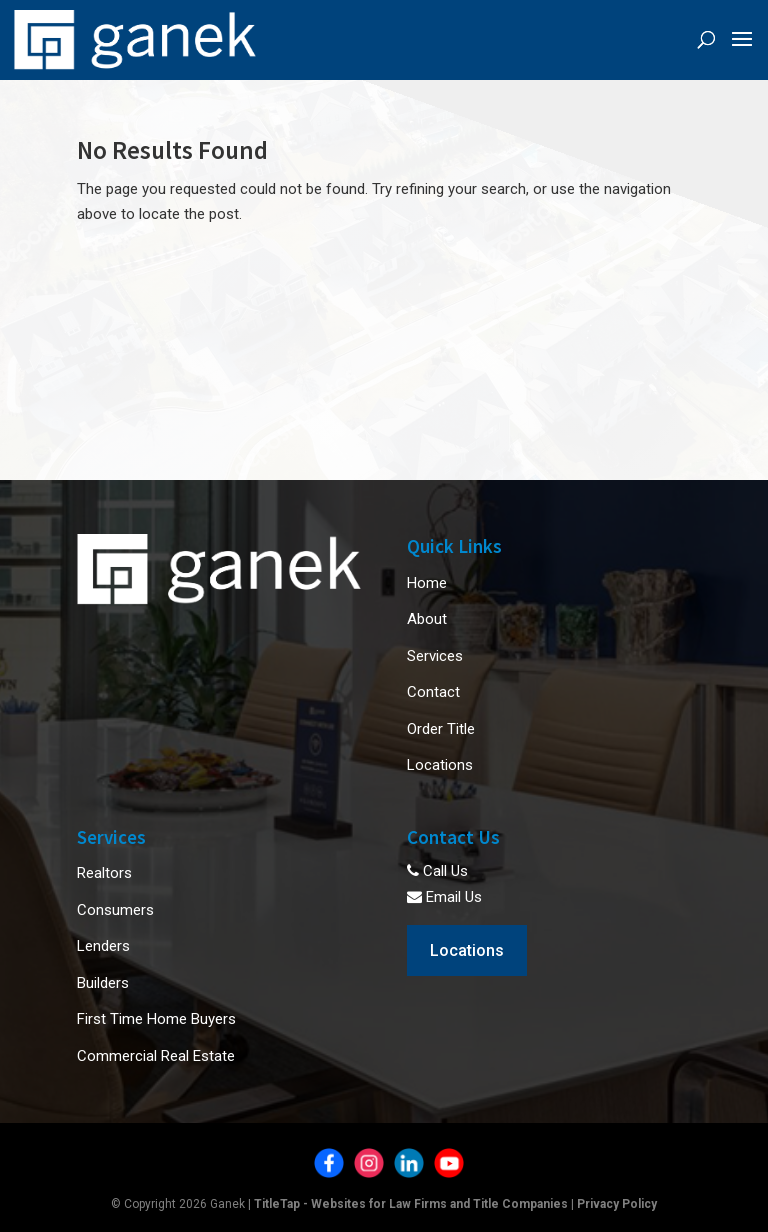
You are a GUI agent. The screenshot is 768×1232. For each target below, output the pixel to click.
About (427, 619)
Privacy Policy (617, 1204)
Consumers (115, 910)
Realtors (104, 873)
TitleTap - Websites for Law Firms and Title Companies (411, 1204)
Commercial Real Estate (156, 1056)
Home (427, 583)
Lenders (103, 946)
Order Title (441, 729)
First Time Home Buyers (156, 1019)
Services (435, 656)
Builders (103, 983)
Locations (440, 765)
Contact (433, 692)
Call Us (437, 871)
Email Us (444, 897)
